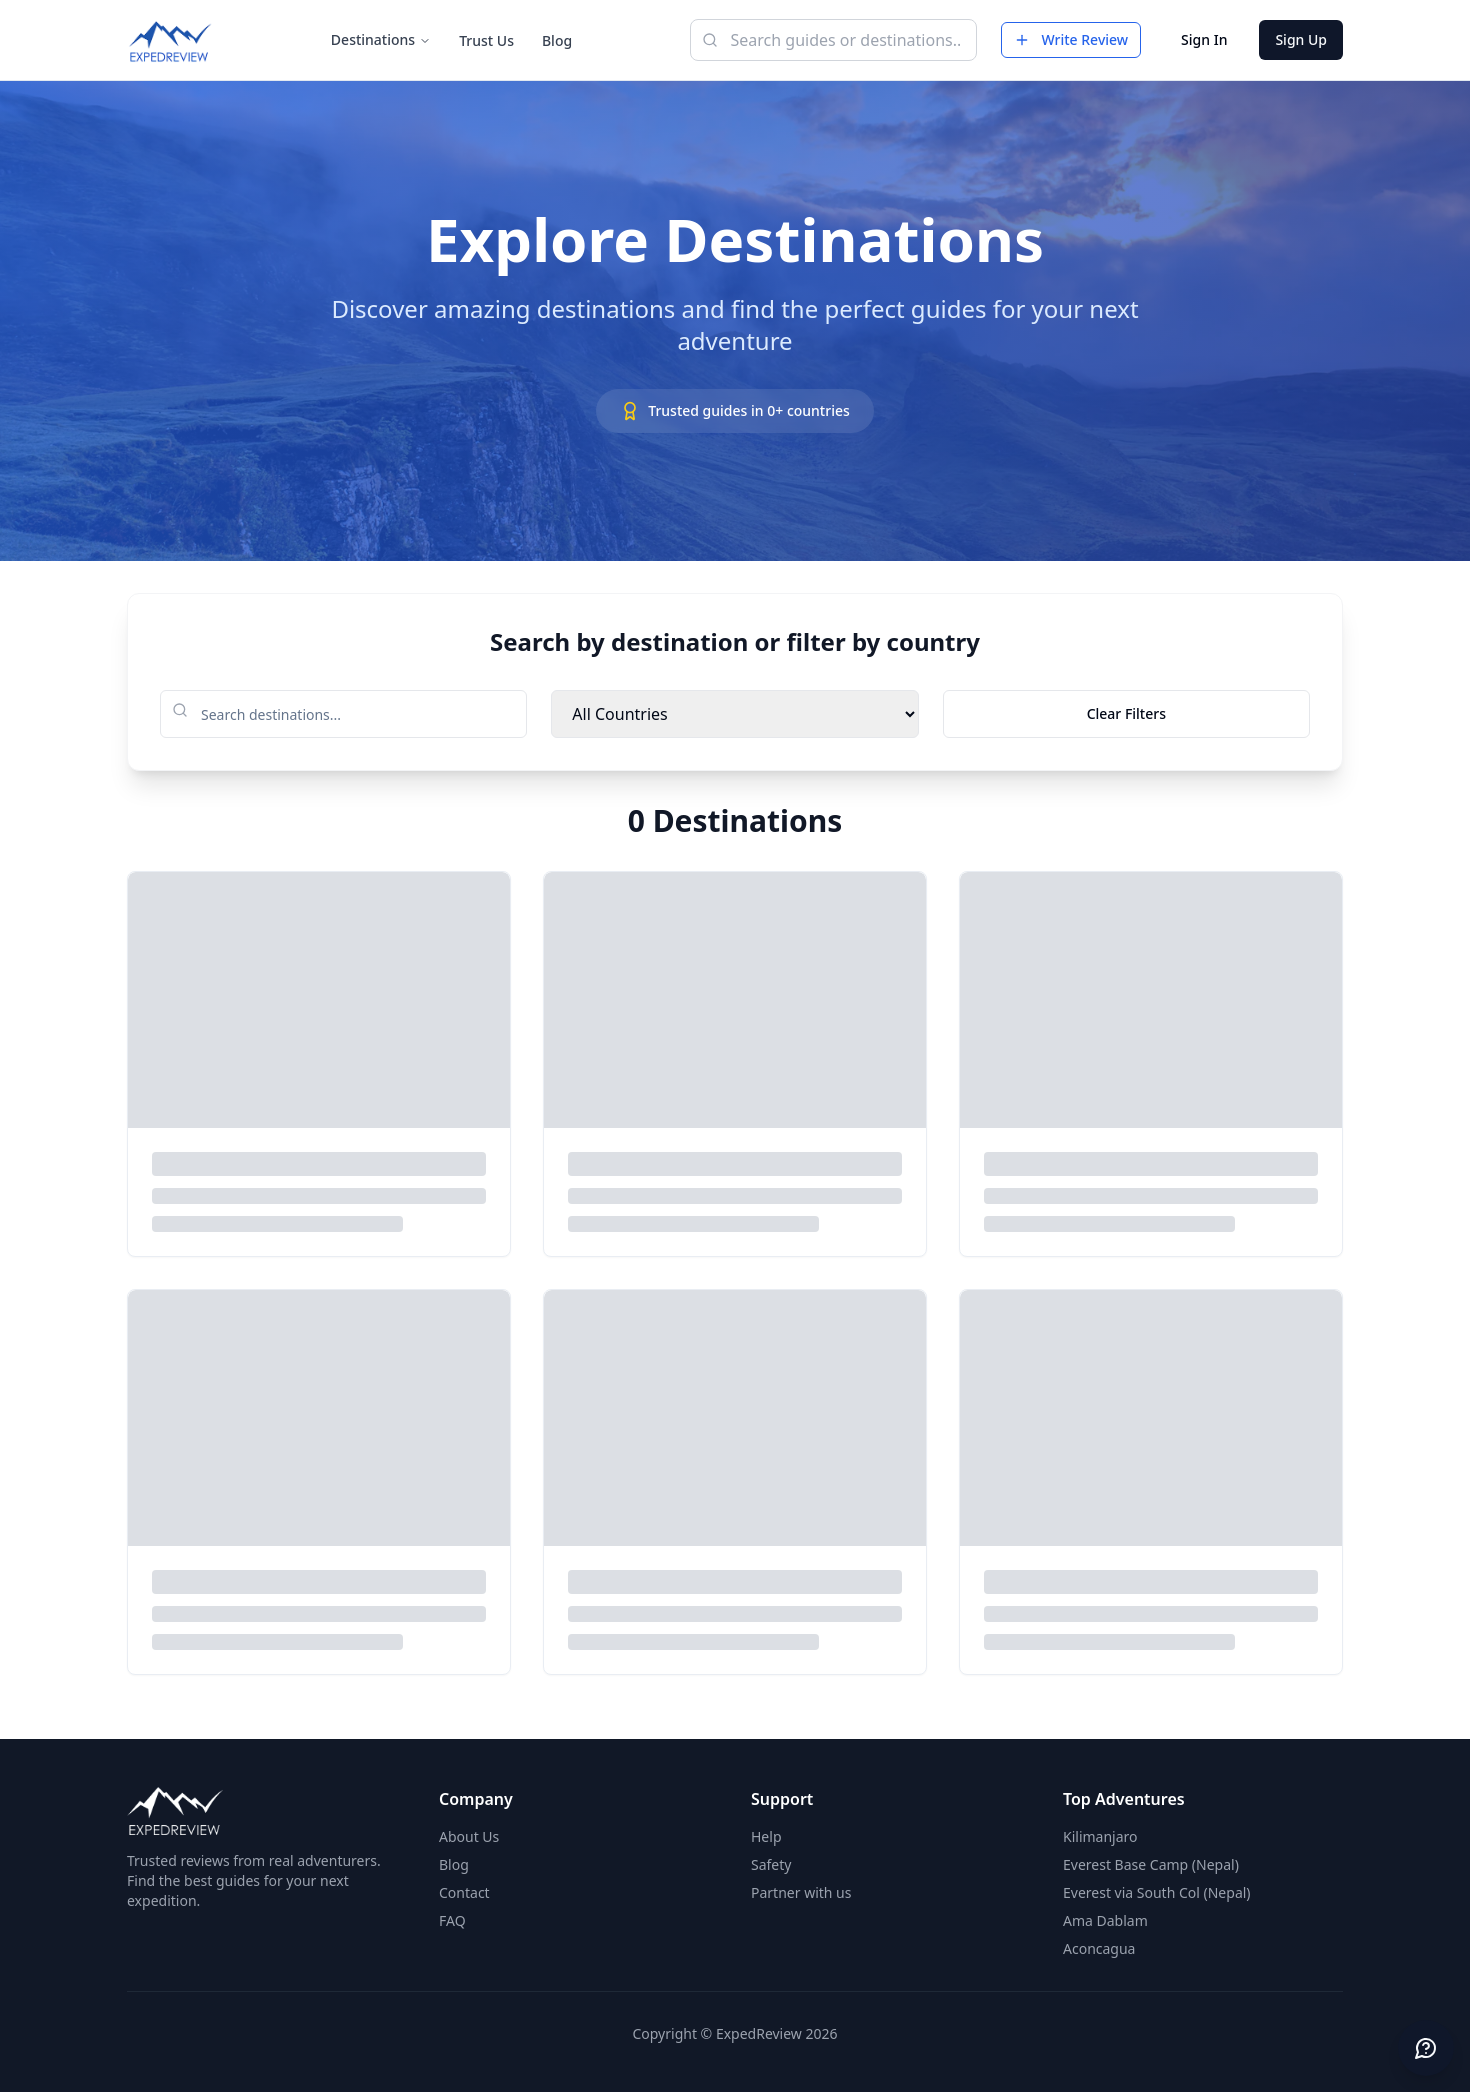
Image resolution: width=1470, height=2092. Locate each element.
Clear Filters (1126, 713)
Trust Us (486, 40)
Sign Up (1301, 39)
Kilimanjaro (1100, 1836)
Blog (557, 40)
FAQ (452, 1920)
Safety (771, 1864)
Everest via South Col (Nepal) (1157, 1892)
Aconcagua (1099, 1948)
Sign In (1204, 39)
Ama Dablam (1105, 1920)
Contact (464, 1892)
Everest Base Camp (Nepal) (1151, 1864)
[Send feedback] (1426, 2048)
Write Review (1071, 39)
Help (766, 1836)
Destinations (381, 39)
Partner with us (801, 1892)
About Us (469, 1836)
